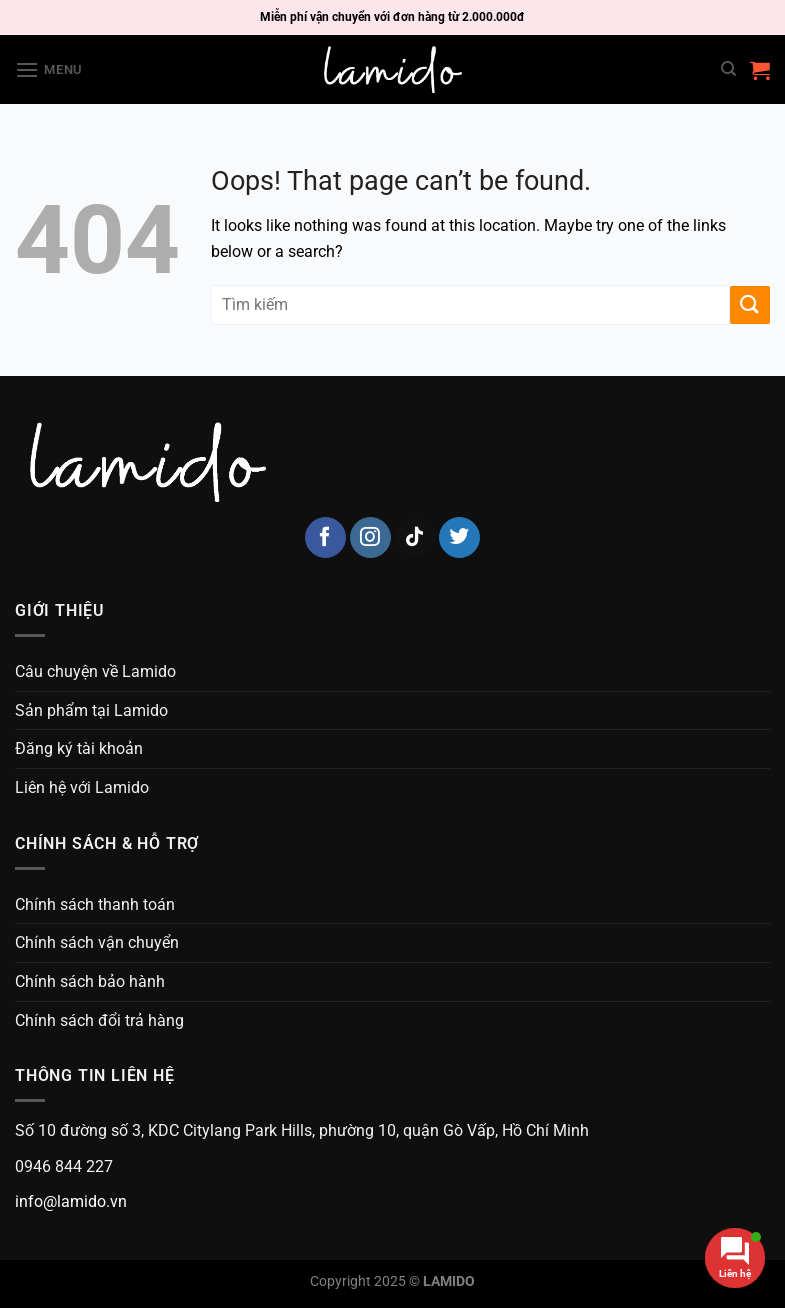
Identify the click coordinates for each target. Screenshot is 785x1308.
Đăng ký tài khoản (79, 748)
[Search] (728, 69)
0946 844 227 (64, 1166)
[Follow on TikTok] (414, 537)
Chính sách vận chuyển (97, 942)
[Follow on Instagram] (370, 537)
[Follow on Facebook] (325, 537)
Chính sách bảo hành (90, 981)
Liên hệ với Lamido (82, 787)
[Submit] (750, 305)
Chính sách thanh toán (95, 904)
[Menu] (49, 69)
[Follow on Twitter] (459, 537)
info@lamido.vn (71, 1201)
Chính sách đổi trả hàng (99, 1020)
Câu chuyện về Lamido (95, 671)
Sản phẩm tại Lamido (91, 710)
